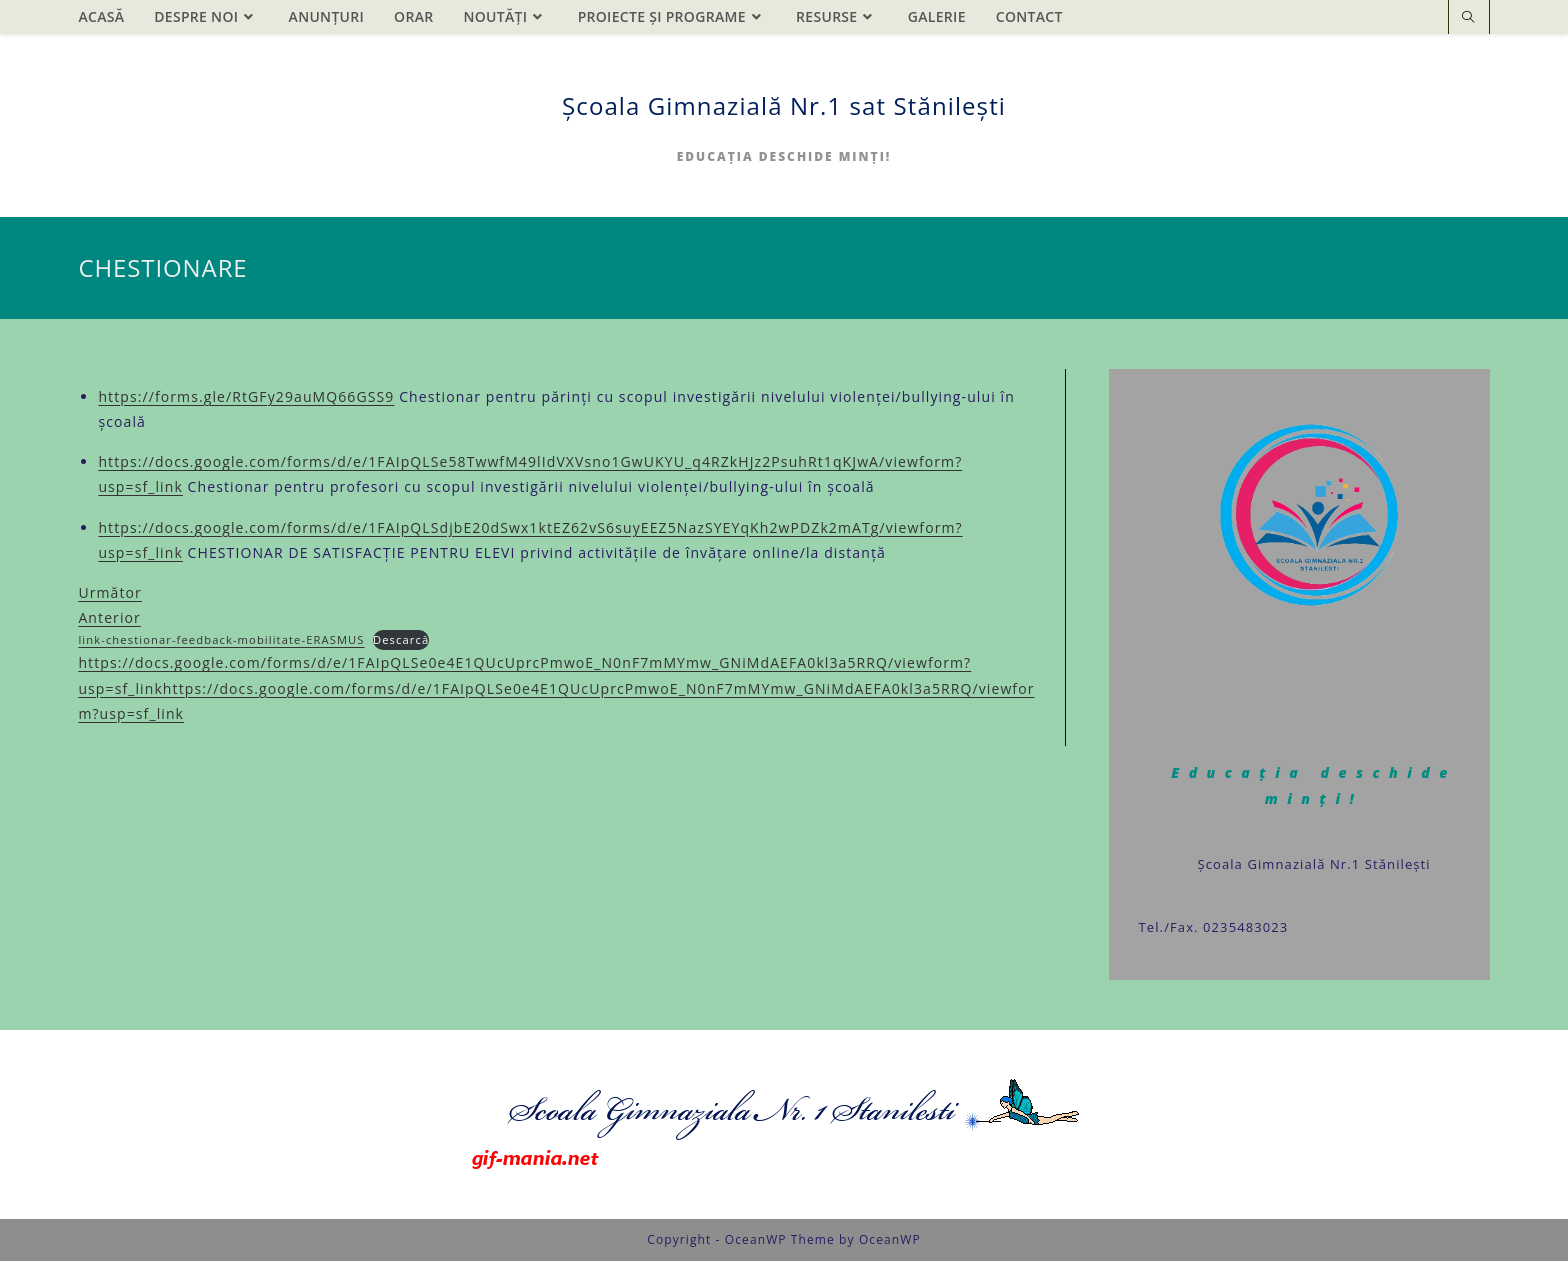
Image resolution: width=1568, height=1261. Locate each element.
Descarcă (401, 639)
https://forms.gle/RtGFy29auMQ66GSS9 (246, 396)
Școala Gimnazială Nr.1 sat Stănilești (784, 105)
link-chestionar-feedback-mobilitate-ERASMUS (221, 639)
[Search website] (1469, 18)
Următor (110, 592)
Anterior (109, 617)
